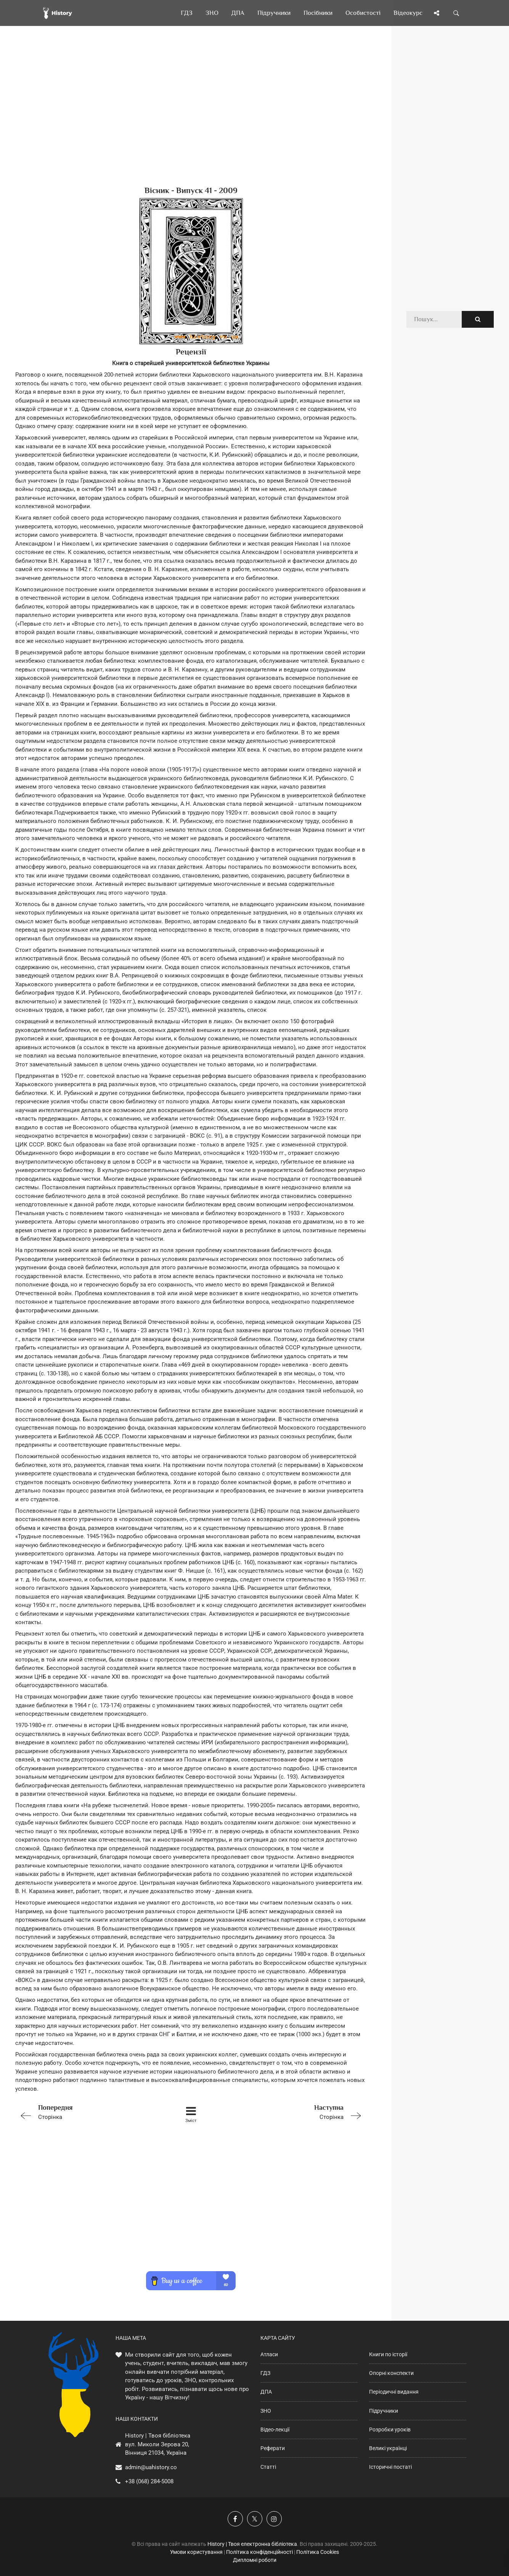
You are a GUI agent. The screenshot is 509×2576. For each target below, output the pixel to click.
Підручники (383, 2411)
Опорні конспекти (391, 2373)
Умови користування (196, 2552)
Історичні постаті (390, 2467)
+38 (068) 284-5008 (149, 2481)
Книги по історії (388, 2354)
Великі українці (388, 2448)
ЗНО (265, 2411)
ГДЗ (265, 2373)
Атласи (269, 2354)
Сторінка (85, 2111)
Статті (268, 2467)
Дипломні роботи (254, 2560)
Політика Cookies (317, 2552)
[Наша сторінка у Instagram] (274, 2518)
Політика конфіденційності (259, 2552)
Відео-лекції (274, 2429)
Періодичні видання (394, 2392)
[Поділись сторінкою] (436, 13)
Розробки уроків (390, 2429)
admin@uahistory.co (151, 2467)
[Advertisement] (190, 118)
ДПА (266, 2392)
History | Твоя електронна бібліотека (252, 2544)
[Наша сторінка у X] (254, 2518)
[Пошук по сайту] (456, 13)
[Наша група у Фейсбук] (235, 2518)
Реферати (272, 2448)
